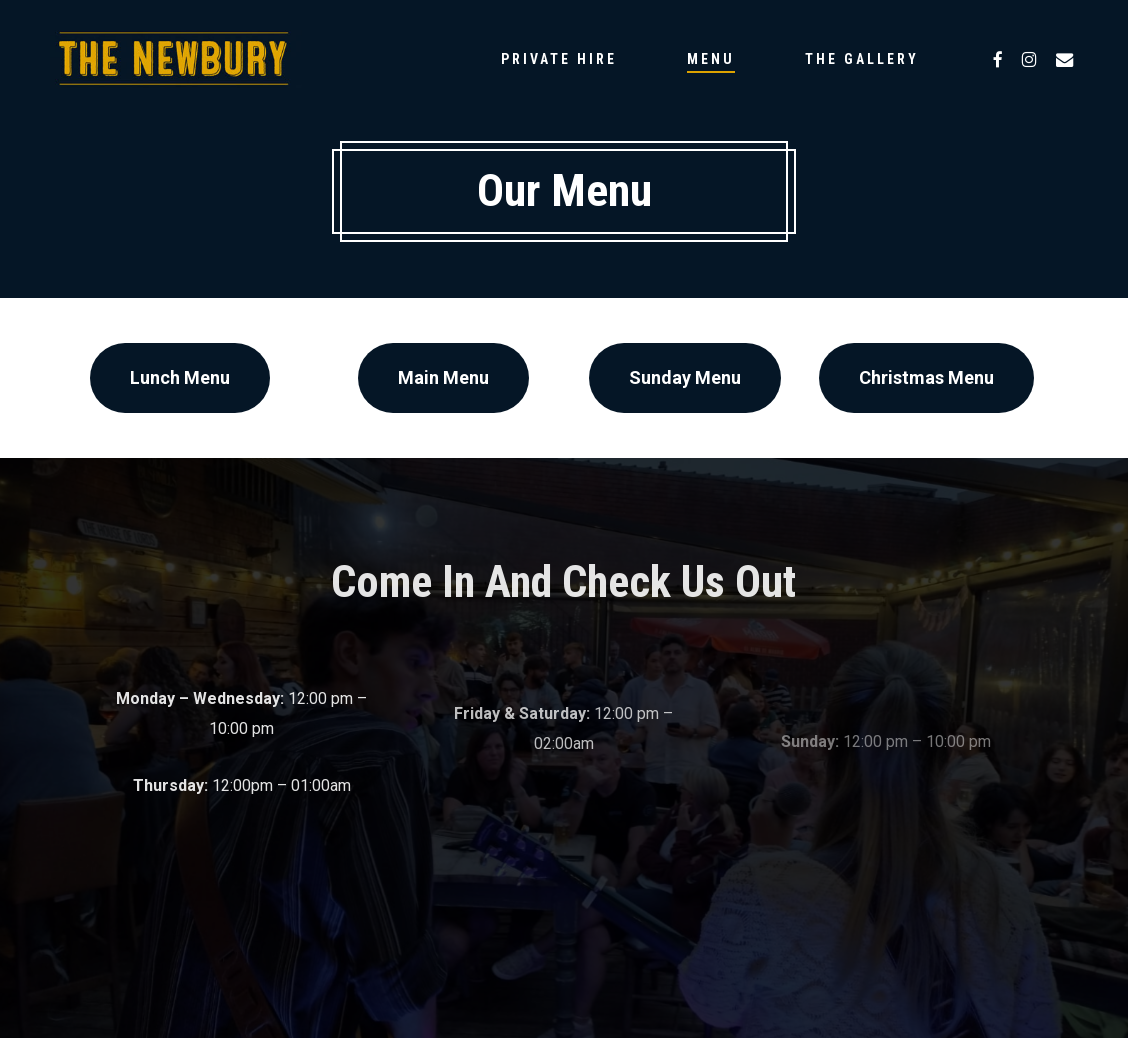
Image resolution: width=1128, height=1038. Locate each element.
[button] (180, 378)
